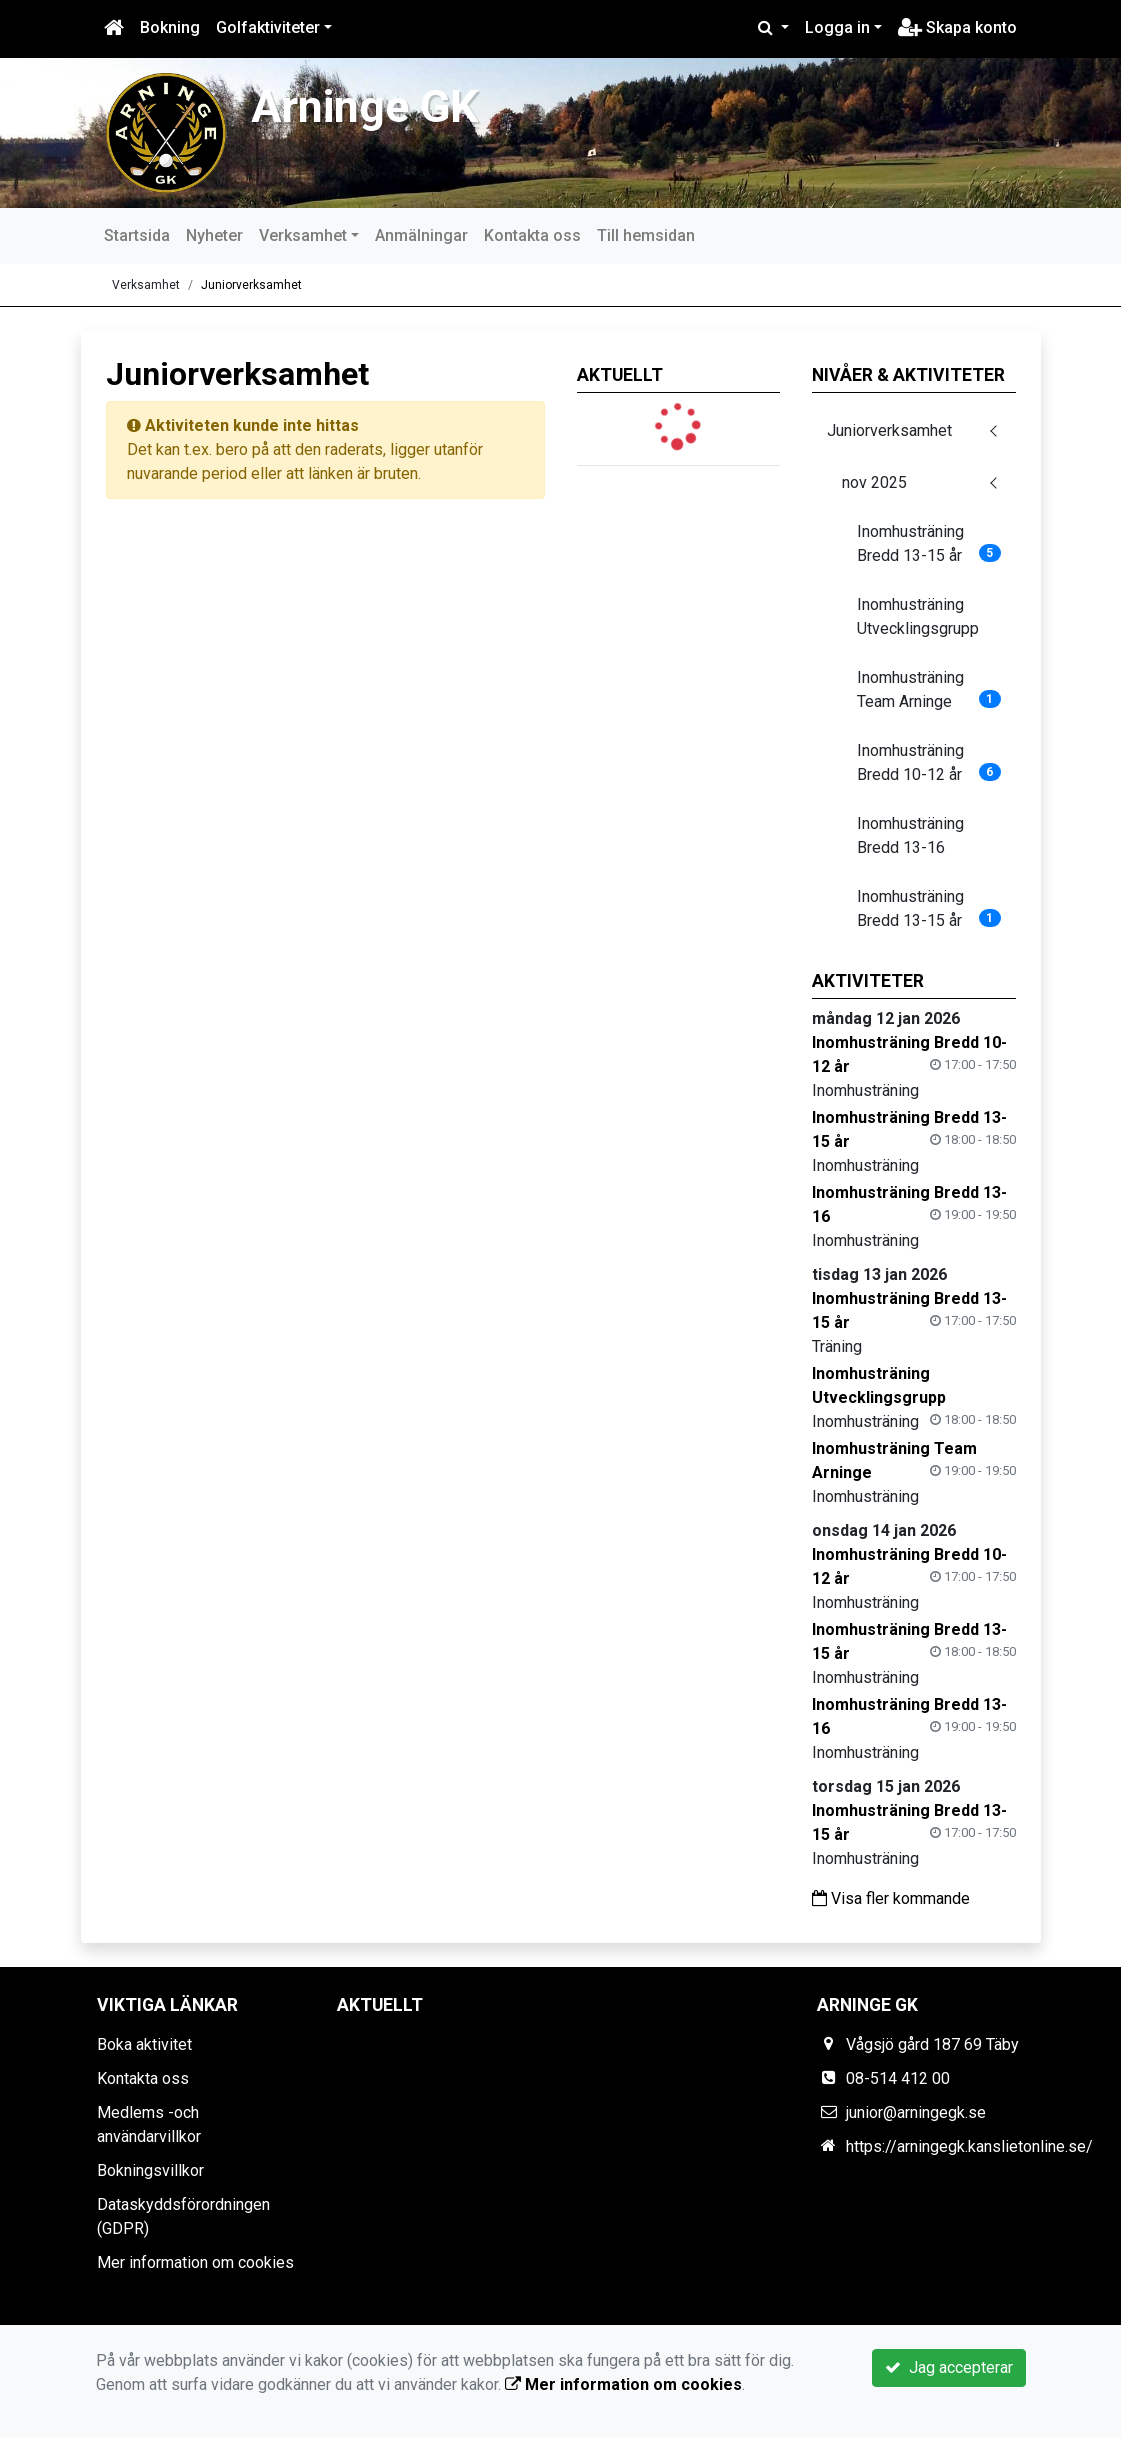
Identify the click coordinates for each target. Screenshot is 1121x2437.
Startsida (137, 235)
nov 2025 (874, 482)
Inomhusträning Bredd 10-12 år (929, 762)
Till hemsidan (646, 235)
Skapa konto (957, 27)
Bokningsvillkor (150, 2170)
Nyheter (214, 235)
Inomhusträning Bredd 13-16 (910, 835)
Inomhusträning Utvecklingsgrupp (918, 616)
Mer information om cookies (195, 2262)
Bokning (170, 27)
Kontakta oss (532, 235)
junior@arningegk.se (916, 2112)
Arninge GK (364, 106)
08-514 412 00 (898, 2078)
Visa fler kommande (891, 1898)
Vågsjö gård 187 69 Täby (932, 2044)
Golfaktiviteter (268, 27)
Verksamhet (303, 235)
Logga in (837, 27)
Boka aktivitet (144, 2044)
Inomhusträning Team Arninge (929, 689)
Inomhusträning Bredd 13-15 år (929, 543)
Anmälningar (421, 235)
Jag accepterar (949, 2367)
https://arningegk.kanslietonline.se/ (969, 2146)
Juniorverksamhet (251, 285)
